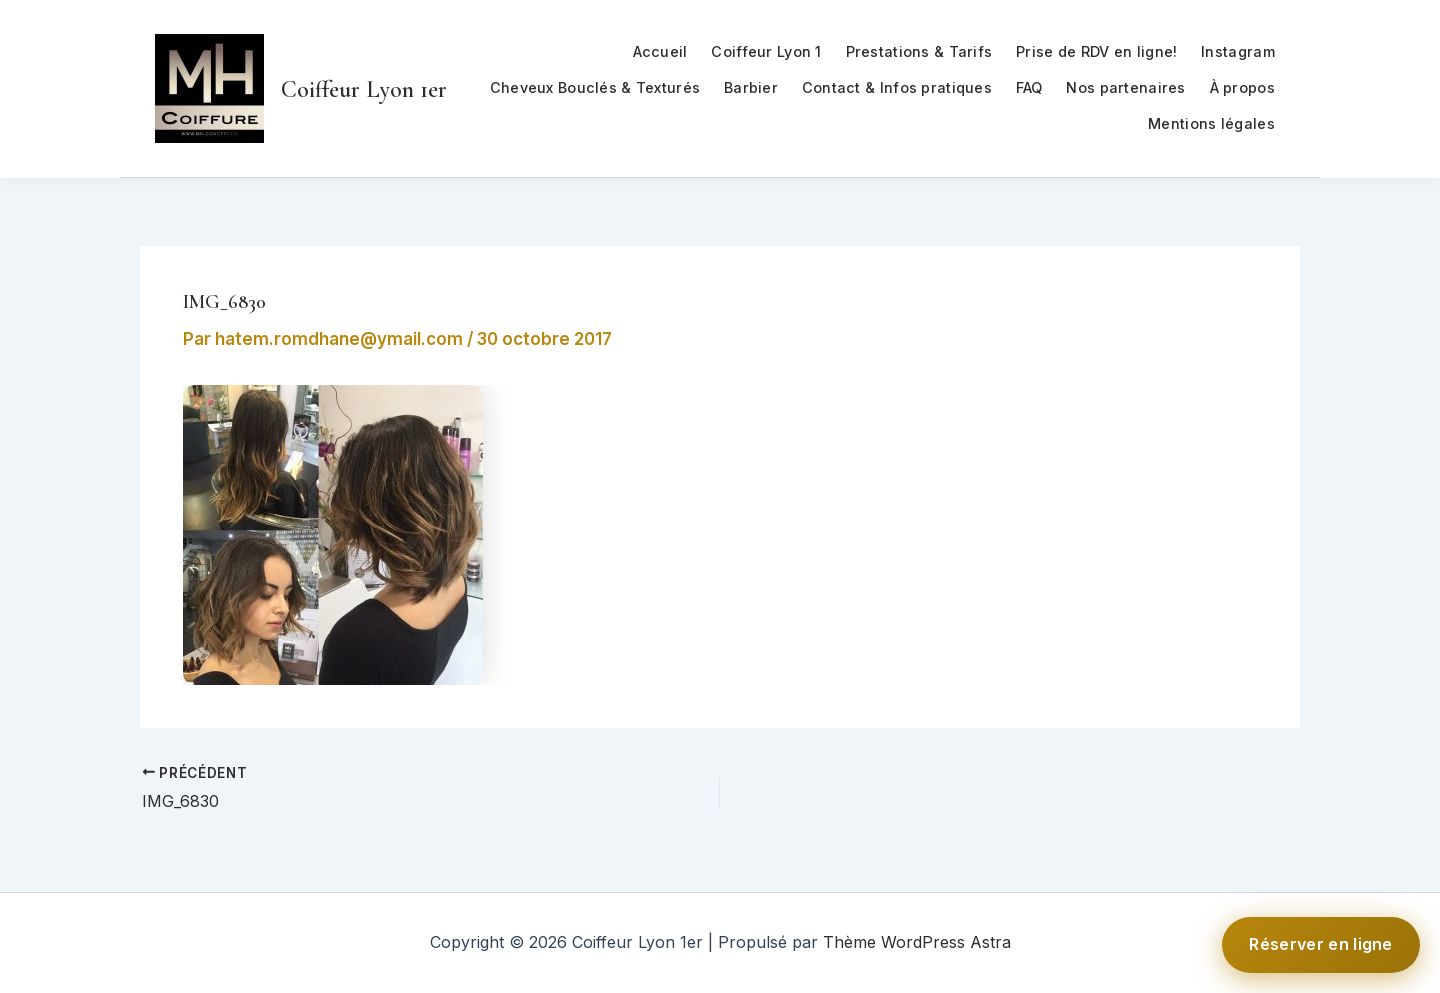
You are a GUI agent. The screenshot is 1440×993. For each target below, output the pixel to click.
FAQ (1029, 87)
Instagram (1238, 51)
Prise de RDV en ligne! (1096, 51)
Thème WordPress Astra (917, 942)
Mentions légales (1211, 123)
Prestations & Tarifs (919, 51)
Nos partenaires (1125, 87)
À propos (1242, 87)
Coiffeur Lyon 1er (364, 89)
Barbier (751, 87)
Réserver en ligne (1321, 944)
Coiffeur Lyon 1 (766, 51)
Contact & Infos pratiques (897, 87)
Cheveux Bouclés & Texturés (595, 87)
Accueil (660, 51)
